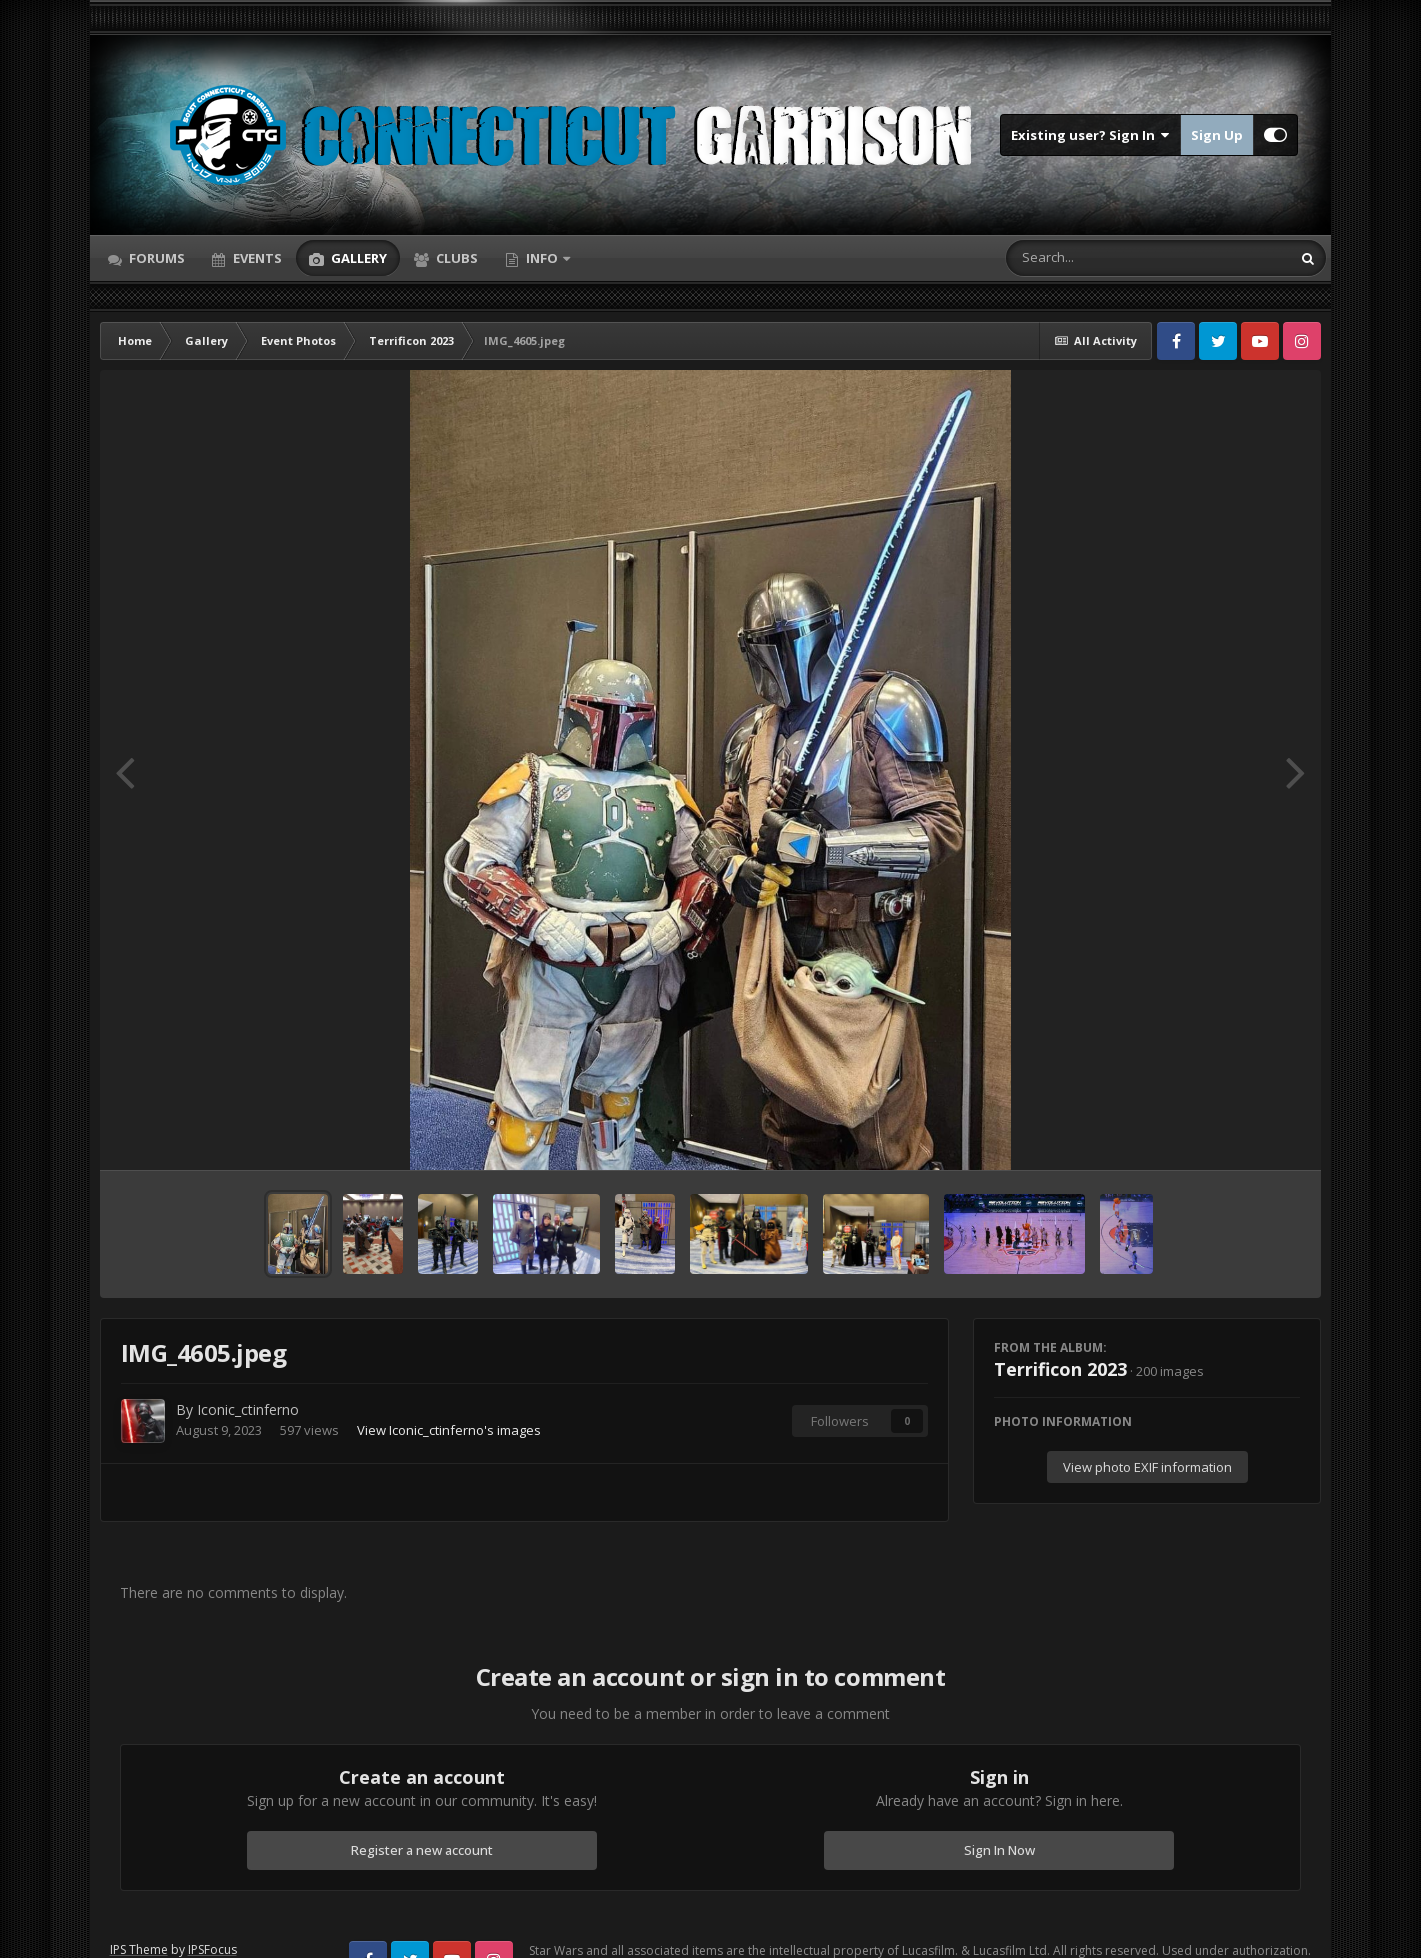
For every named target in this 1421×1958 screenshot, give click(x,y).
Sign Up (1217, 135)
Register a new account (422, 1850)
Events (256, 258)
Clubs (455, 258)
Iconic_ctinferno (248, 1409)
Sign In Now (999, 1850)
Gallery (357, 258)
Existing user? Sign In (1090, 135)
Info (542, 258)
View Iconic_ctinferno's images (449, 1430)
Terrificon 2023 (1060, 1369)
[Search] (1096, 258)
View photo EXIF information (1147, 1467)
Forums (155, 258)
